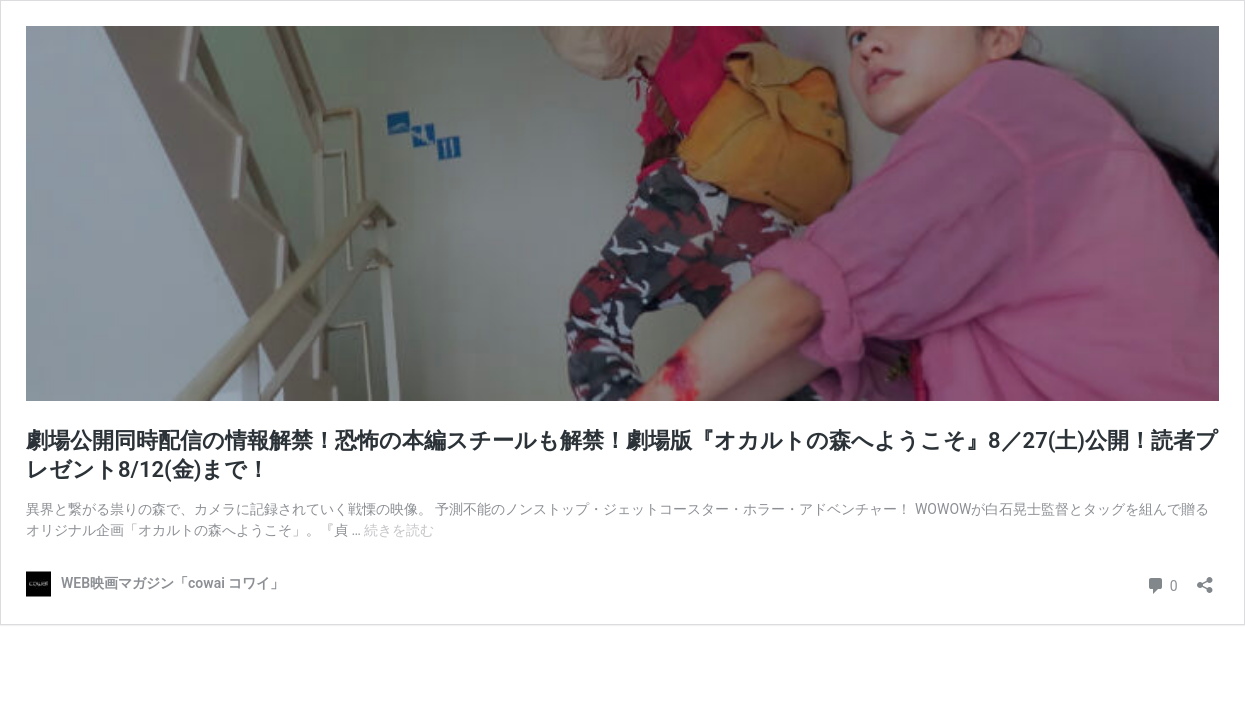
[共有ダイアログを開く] (1205, 578)
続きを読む (399, 530)
